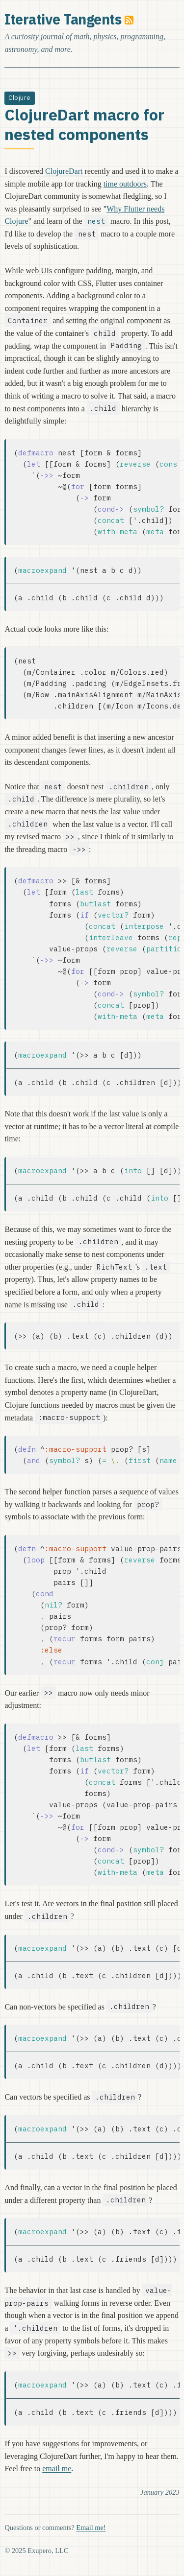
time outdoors (125, 184)
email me (56, 2468)
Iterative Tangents (62, 19)
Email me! (90, 2527)
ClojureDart (63, 171)
